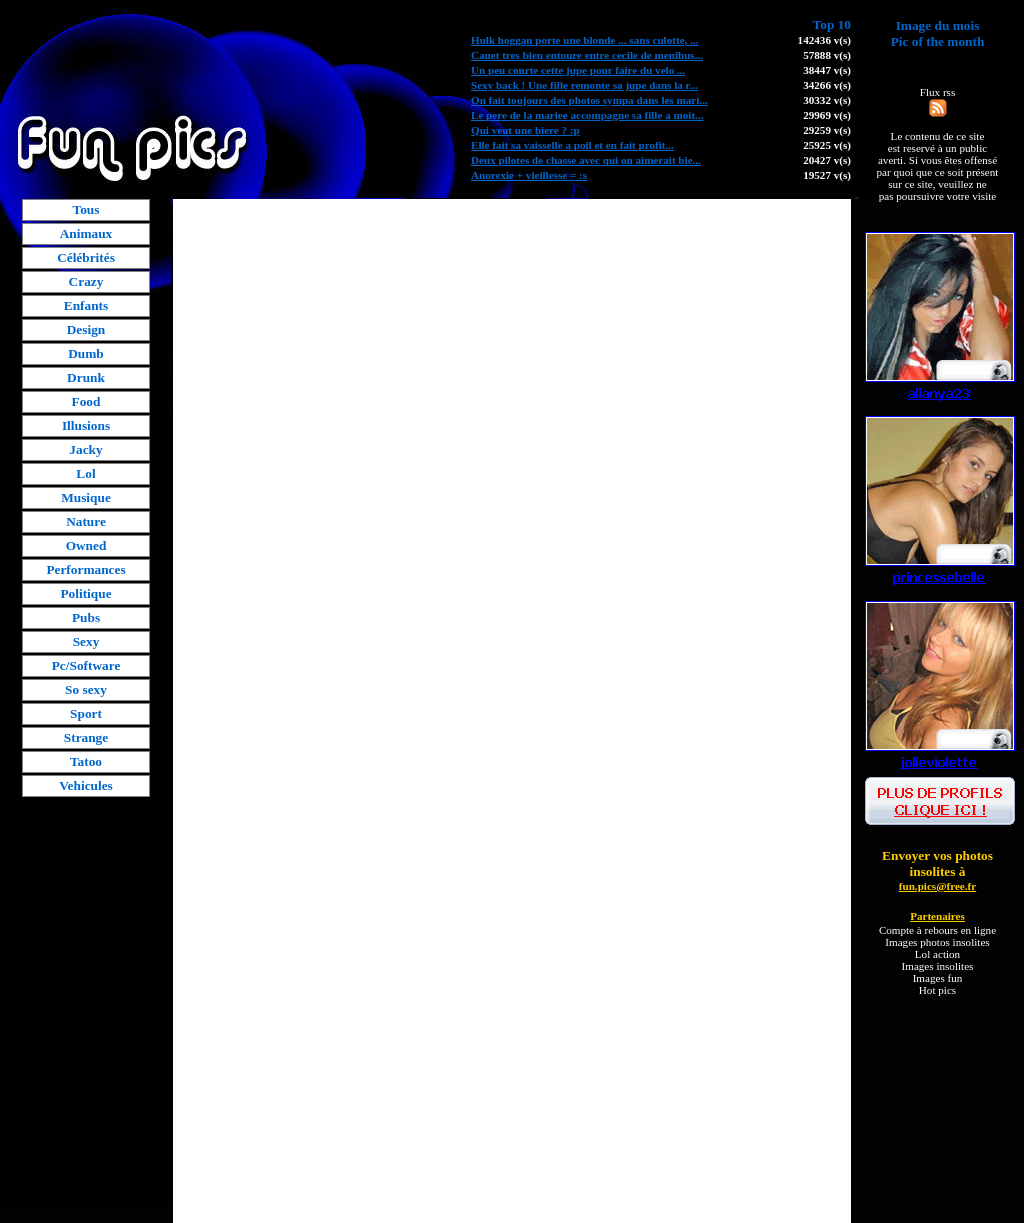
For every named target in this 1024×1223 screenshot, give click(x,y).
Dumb (86, 353)
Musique (86, 497)
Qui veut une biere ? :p (525, 130)
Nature (86, 521)
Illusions (86, 425)
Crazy (86, 281)
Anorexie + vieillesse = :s (529, 175)
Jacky (85, 449)
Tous (86, 209)
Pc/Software (86, 665)
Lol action (937, 954)
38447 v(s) (827, 70)
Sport (86, 713)
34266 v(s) (827, 85)
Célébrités (86, 257)
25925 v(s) (827, 145)
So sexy (86, 689)
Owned (86, 545)
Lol (85, 473)
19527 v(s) (827, 175)
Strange (86, 737)
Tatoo (86, 761)
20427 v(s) (827, 160)
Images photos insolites (937, 942)
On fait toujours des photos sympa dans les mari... (589, 100)
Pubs (86, 617)
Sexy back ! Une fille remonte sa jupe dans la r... (584, 85)
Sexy (86, 641)
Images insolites (938, 966)
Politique (85, 593)
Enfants (86, 305)
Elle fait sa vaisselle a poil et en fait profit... (572, 145)
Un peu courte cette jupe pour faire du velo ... (578, 70)
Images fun (938, 978)
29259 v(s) (827, 130)
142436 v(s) (824, 40)
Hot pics (937, 990)
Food (86, 401)
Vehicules (86, 785)
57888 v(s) (827, 55)
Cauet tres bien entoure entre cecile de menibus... (587, 55)
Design (86, 329)
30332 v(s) (827, 100)
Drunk (86, 377)
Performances (85, 569)
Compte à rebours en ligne (937, 930)
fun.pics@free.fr (937, 886)
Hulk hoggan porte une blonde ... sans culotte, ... (584, 40)
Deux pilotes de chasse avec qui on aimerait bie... (586, 160)
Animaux (86, 233)
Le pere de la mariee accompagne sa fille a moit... (587, 115)
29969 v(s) (827, 115)
